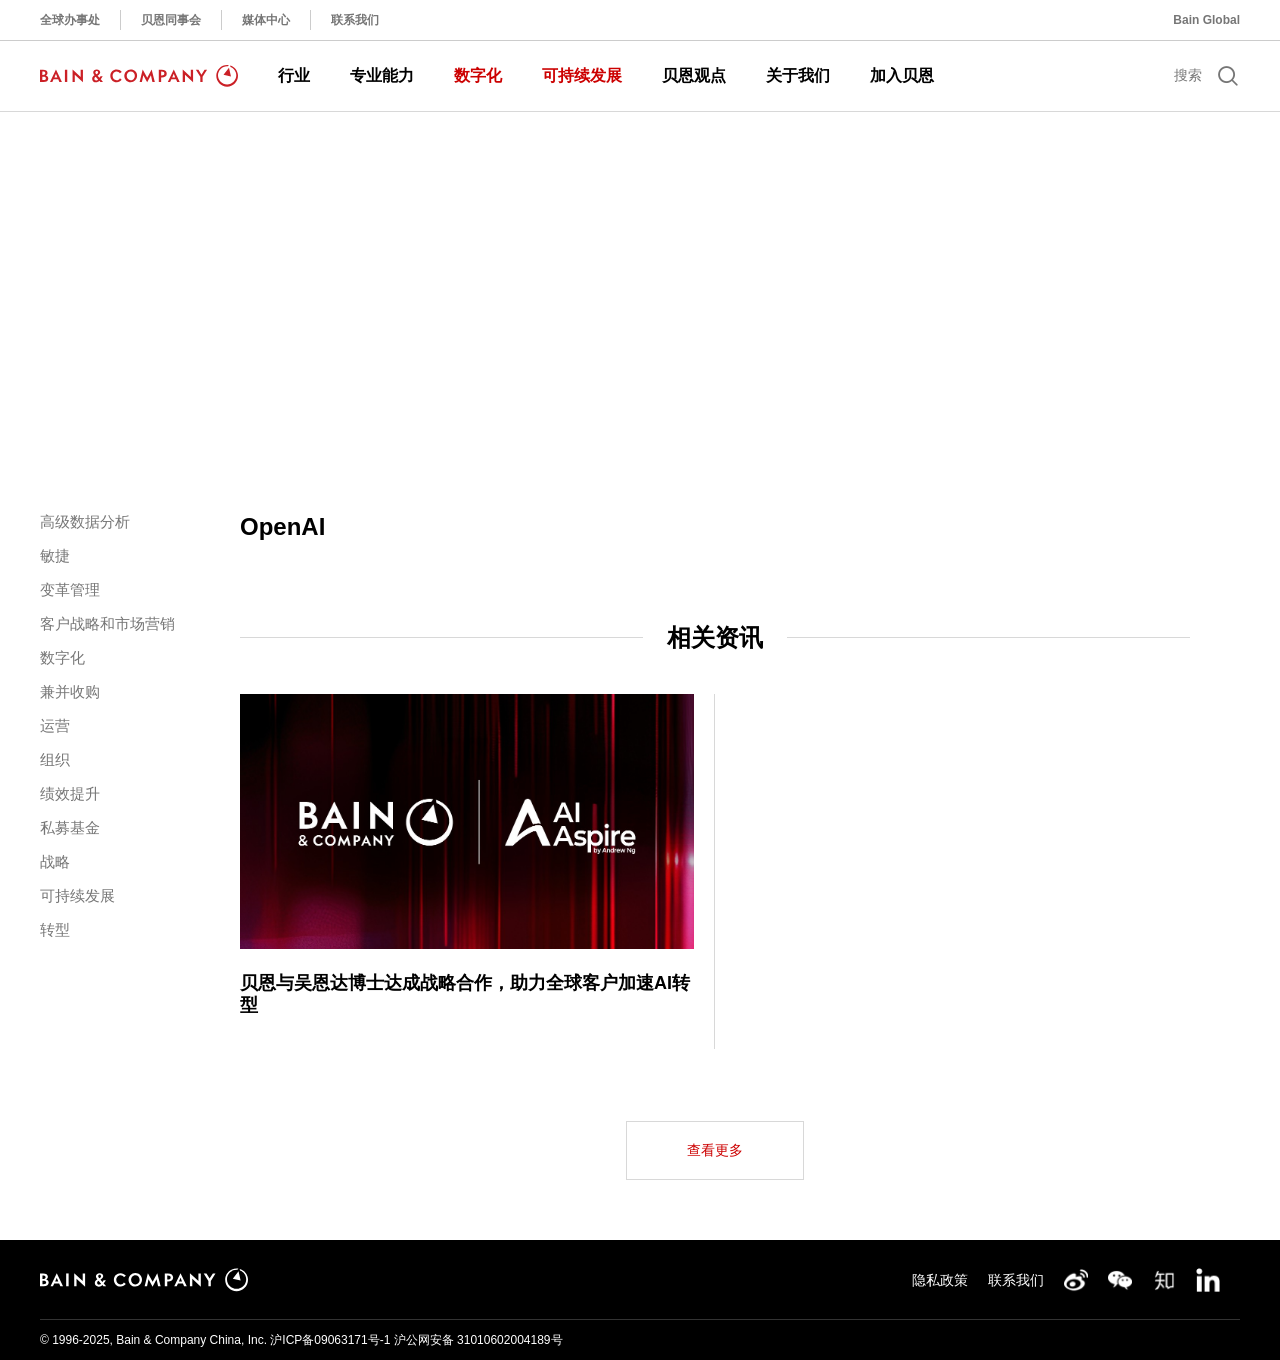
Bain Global (1206, 20)
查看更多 (715, 1150)
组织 (55, 759)
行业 (294, 75)
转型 (55, 929)
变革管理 (70, 589)
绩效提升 (70, 793)
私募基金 (70, 827)
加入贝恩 (902, 75)
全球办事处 (70, 20)
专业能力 (382, 75)
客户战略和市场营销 (107, 623)
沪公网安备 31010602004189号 (478, 1340)
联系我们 (355, 20)
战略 (55, 861)
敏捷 (55, 555)
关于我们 (798, 75)
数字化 (478, 75)
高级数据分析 (85, 521)
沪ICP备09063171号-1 (330, 1340)
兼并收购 (70, 691)
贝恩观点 (694, 75)
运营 (55, 725)
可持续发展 (582, 75)
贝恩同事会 (171, 20)
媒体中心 (266, 20)
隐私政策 (940, 1280)
